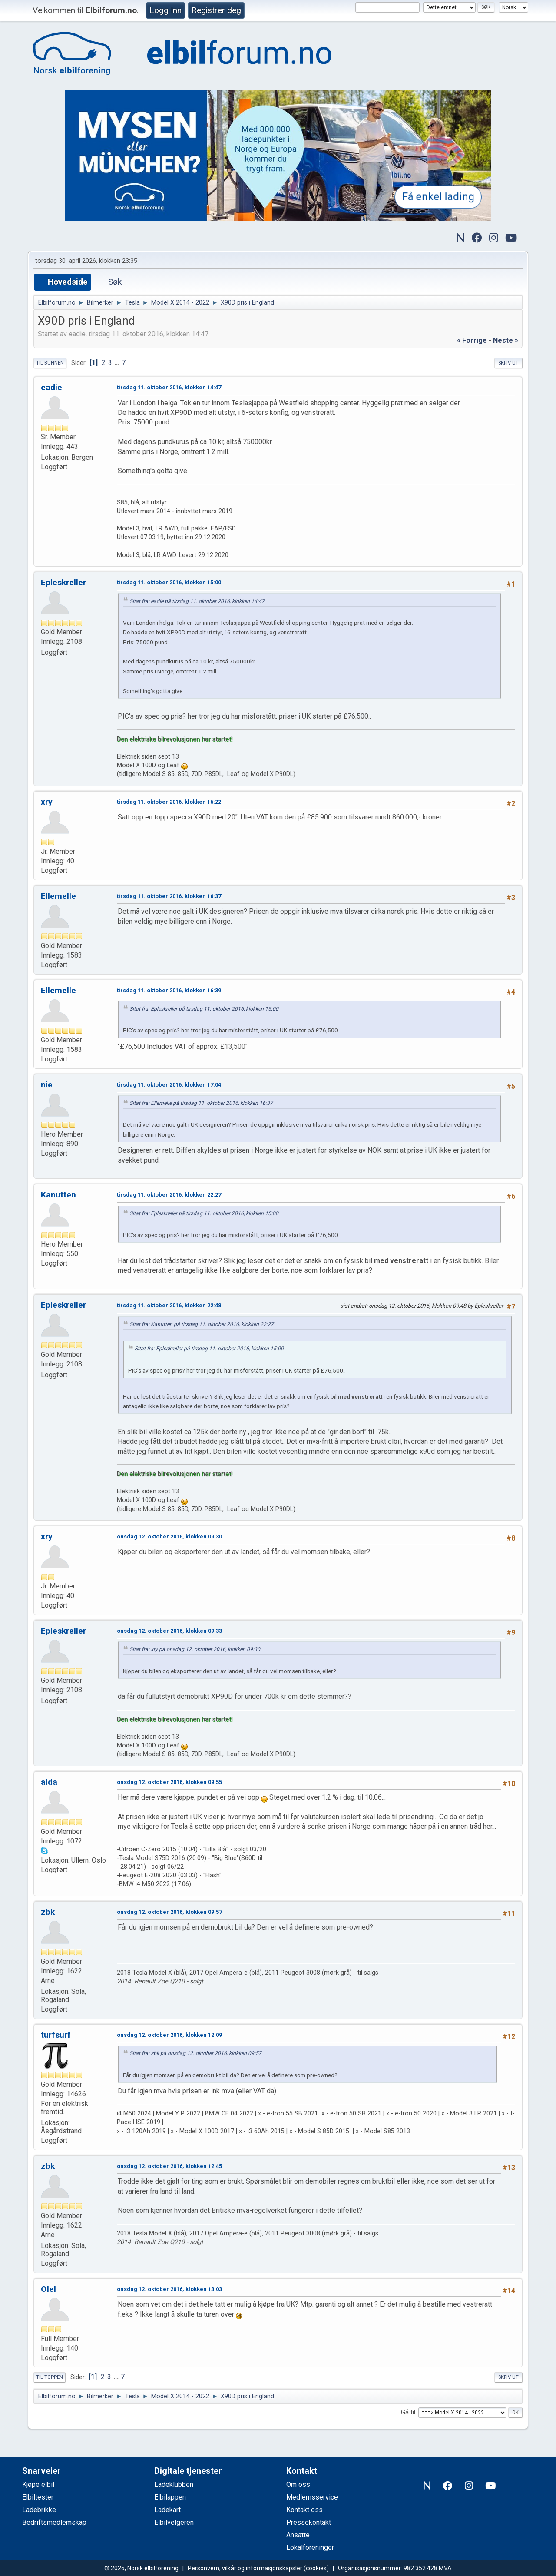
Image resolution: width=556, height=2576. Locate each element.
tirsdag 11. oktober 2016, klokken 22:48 (169, 1305)
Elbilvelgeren (174, 2522)
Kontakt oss (304, 2510)
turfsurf (56, 2035)
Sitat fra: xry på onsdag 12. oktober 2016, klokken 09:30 (194, 1649)
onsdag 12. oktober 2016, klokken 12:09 (169, 2035)
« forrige (472, 340)
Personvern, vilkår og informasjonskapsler (245, 2568)
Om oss (298, 2484)
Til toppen (49, 2377)
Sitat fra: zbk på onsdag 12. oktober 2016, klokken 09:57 (195, 2053)
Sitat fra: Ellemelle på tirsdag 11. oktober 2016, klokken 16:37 (201, 1103)
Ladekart (167, 2510)
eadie (51, 387)
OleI (48, 2289)
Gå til (408, 2412)
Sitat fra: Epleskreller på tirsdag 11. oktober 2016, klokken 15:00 (203, 1009)
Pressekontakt (308, 2522)
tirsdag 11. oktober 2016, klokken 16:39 (169, 990)
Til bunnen (50, 363)
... (117, 362)
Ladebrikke (39, 2510)
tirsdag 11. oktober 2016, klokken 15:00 (169, 582)
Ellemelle (58, 896)
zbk (48, 1912)
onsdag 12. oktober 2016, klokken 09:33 (169, 1631)
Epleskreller (63, 582)
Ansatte (298, 2535)
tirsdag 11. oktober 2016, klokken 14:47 (169, 387)
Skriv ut (508, 363)
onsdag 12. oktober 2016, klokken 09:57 (169, 1912)
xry (47, 802)
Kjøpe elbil (38, 2484)
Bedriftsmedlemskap (54, 2522)
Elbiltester (37, 2497)
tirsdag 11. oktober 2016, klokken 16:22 (169, 802)
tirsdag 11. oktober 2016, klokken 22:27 (169, 1194)
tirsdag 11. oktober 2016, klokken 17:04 (169, 1084)
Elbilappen (170, 2497)
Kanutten (58, 1195)
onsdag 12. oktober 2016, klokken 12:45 (169, 2166)
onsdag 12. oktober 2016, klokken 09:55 (169, 1782)
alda (49, 1782)
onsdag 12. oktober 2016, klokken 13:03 (169, 2289)
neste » (505, 340)
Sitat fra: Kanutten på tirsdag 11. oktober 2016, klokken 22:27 (201, 1324)
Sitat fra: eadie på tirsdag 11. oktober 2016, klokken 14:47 (197, 601)
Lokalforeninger (310, 2547)
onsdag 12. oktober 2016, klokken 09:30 (169, 1536)
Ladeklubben (173, 2484)
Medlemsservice (312, 2497)
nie (47, 1085)
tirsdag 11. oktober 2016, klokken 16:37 (169, 896)
